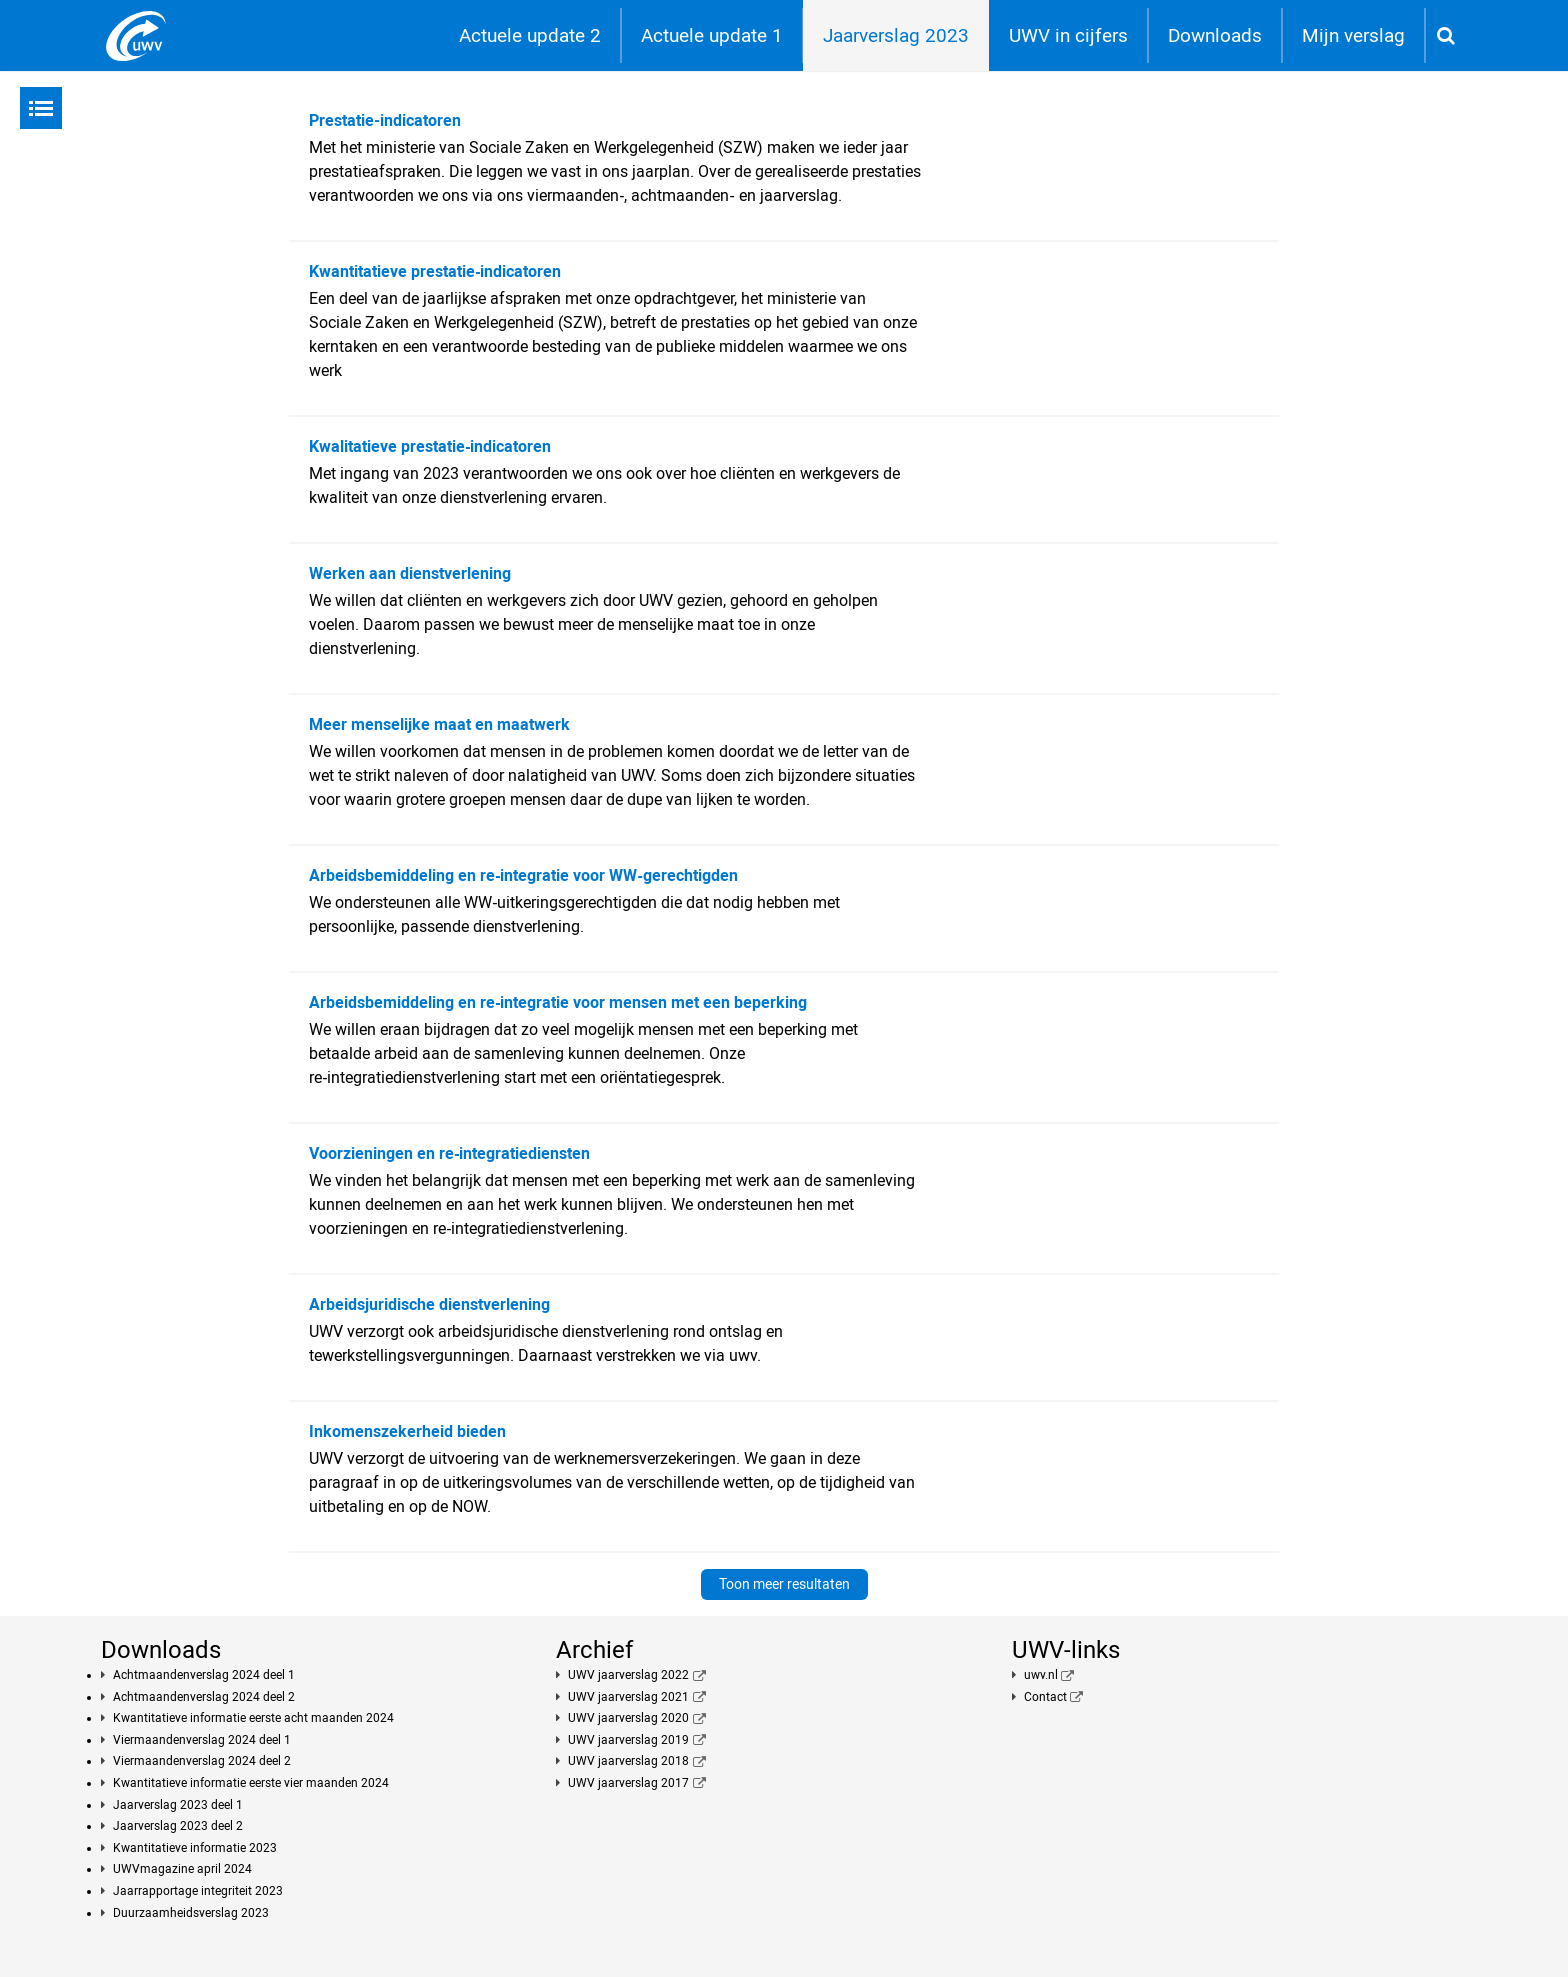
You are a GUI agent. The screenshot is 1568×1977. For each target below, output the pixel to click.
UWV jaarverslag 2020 (628, 1718)
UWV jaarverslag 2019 (628, 1740)
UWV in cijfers (1068, 35)
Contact (1045, 1697)
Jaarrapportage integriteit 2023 (198, 1891)
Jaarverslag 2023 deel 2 (178, 1826)
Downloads (1215, 35)
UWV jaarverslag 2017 (628, 1783)
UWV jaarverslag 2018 (628, 1761)
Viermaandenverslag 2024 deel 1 (202, 1740)
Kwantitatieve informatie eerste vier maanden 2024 (251, 1783)
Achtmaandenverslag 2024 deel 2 (204, 1697)
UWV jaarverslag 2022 (628, 1675)
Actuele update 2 (530, 35)
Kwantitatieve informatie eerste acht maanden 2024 (253, 1718)
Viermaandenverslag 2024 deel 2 (202, 1761)
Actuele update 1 (712, 35)
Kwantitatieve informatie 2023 (195, 1848)
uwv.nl (1041, 1675)
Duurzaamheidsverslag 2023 (191, 1913)
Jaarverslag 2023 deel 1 (178, 1805)
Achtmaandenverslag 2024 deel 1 (204, 1675)
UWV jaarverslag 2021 (628, 1697)
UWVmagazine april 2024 (182, 1869)
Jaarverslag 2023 (896, 35)
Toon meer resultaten (784, 1584)
